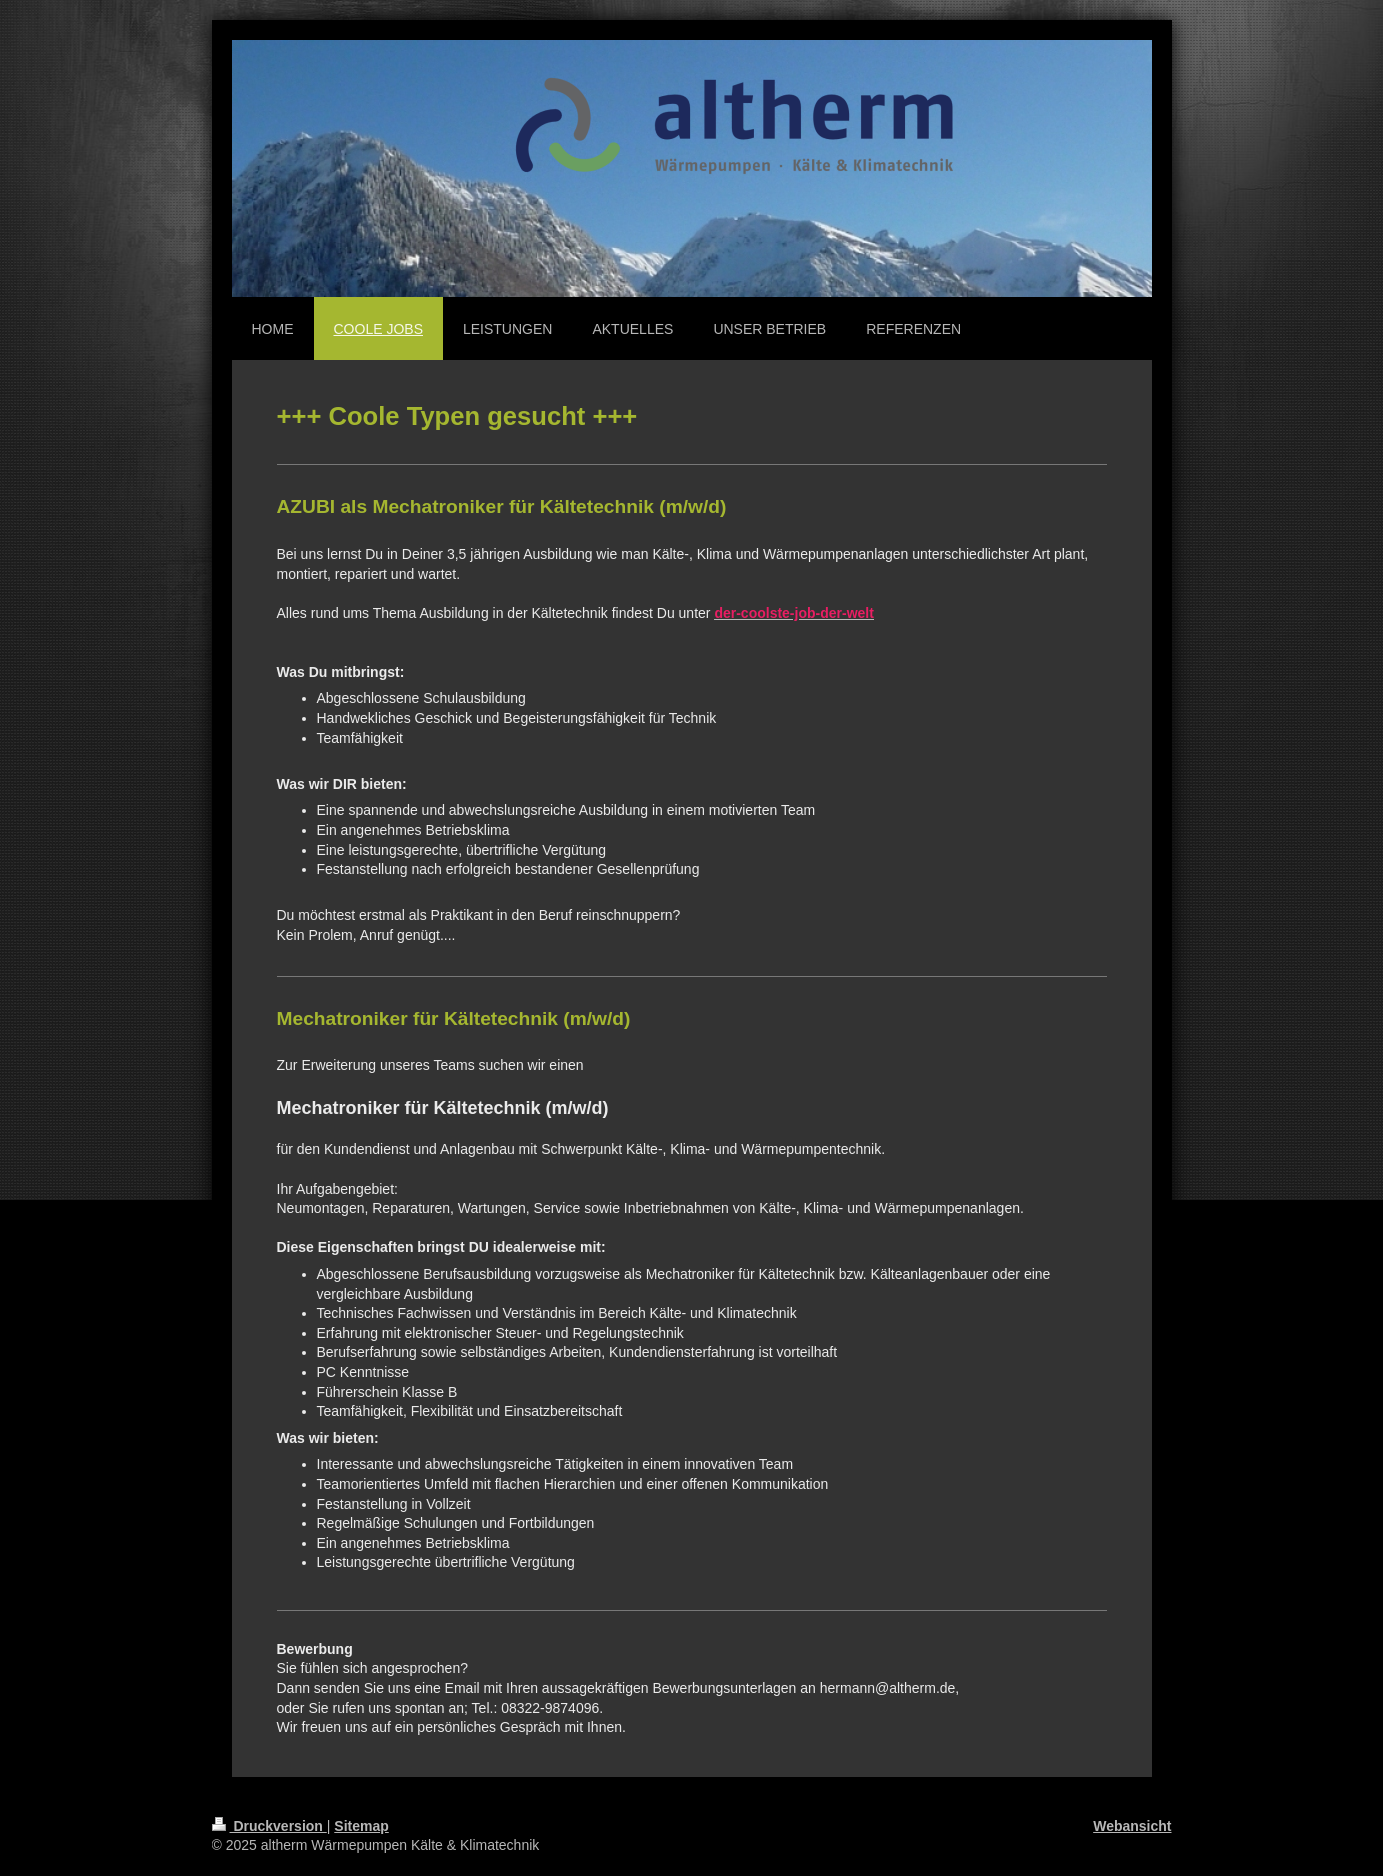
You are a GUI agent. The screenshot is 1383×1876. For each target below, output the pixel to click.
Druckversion (269, 1826)
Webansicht (1132, 1826)
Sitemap (361, 1826)
